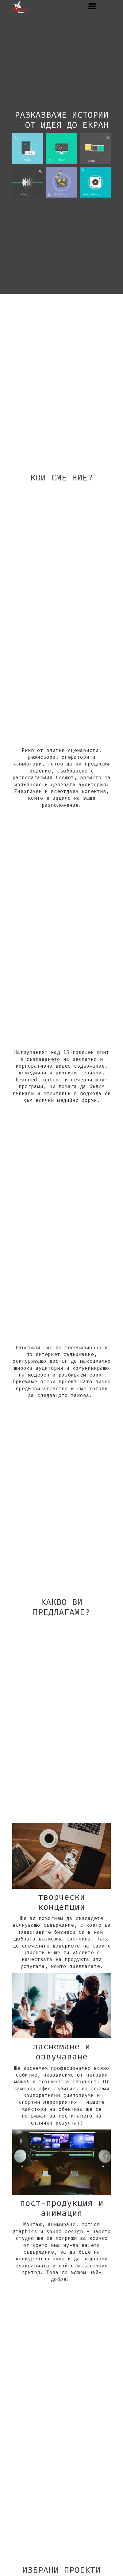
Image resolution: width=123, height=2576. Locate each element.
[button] (92, 6)
